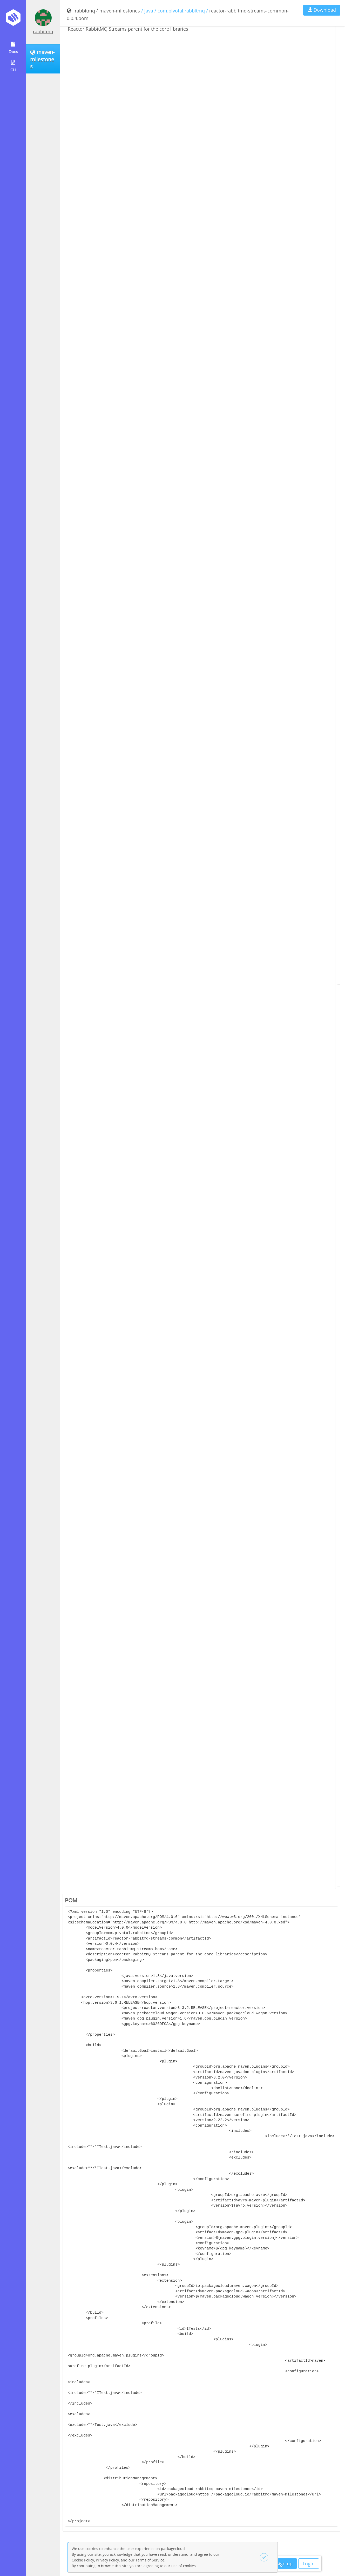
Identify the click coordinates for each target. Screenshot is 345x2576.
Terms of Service (150, 2560)
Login (309, 2563)
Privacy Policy (107, 2560)
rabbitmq (43, 31)
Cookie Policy (83, 2560)
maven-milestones (119, 11)
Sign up (284, 2563)
